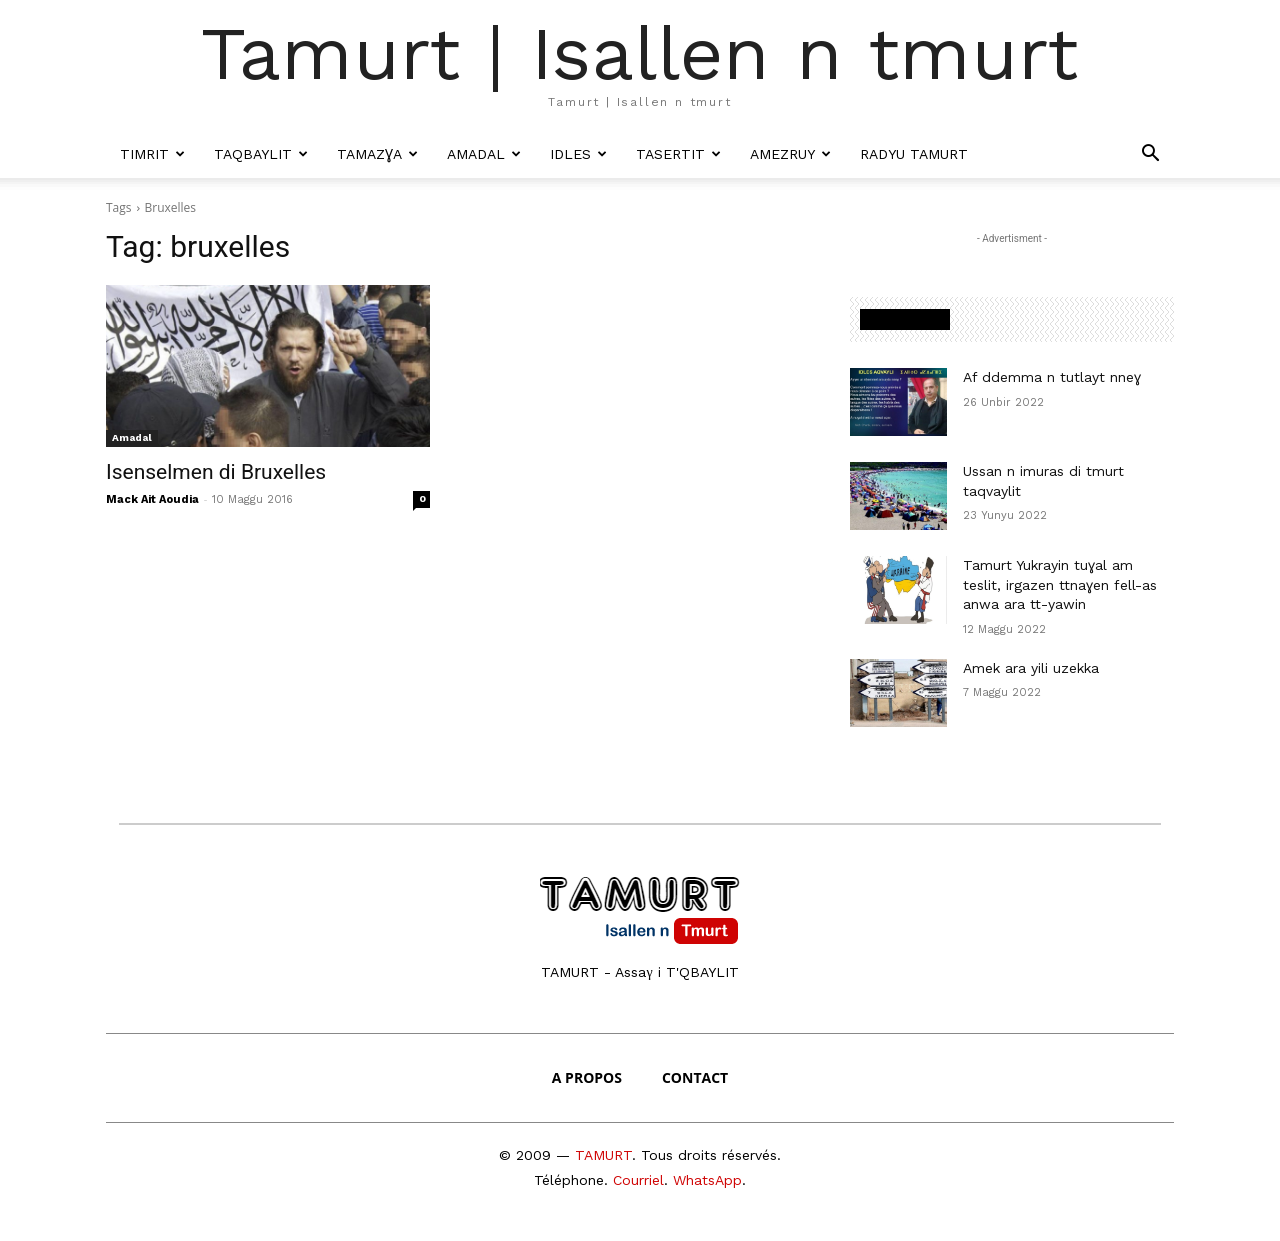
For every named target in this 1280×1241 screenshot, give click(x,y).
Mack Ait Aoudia (152, 499)
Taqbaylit (261, 154)
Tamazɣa (377, 154)
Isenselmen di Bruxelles (216, 472)
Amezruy (790, 154)
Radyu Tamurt (914, 154)
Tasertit (678, 154)
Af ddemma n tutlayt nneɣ (1052, 377)
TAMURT (603, 1155)
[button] (1150, 154)
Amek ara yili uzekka (1031, 668)
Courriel (638, 1180)
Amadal (484, 154)
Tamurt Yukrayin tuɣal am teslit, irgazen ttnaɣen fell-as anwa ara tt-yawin (1060, 584)
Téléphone (569, 1180)
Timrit (152, 154)
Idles (578, 154)
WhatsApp (707, 1180)
